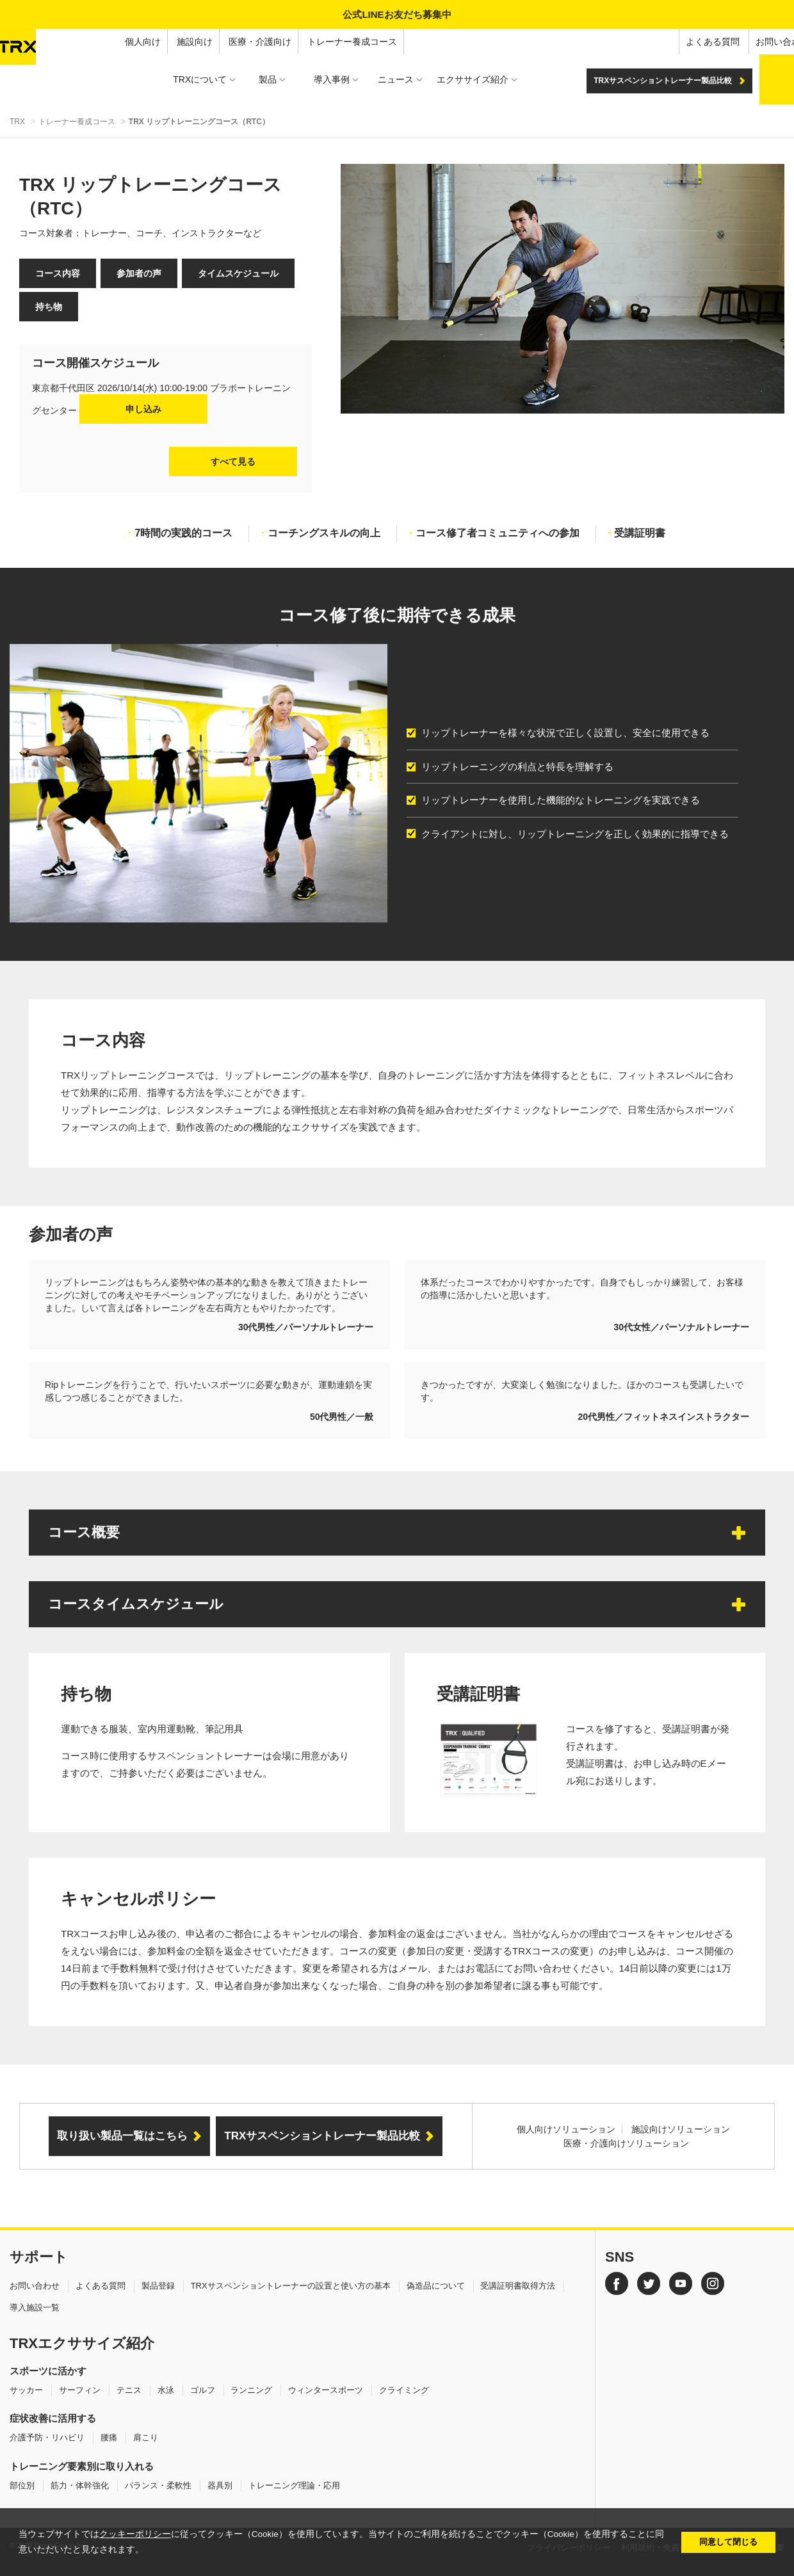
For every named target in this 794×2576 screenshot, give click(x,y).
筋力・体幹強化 (80, 2485)
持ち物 (48, 307)
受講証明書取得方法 (517, 2285)
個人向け (24, 41)
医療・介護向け (141, 41)
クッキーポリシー (135, 2534)
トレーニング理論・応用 (294, 2485)
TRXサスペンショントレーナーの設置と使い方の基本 (291, 2285)
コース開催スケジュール (95, 363)
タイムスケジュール (238, 273)
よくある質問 (594, 41)
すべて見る (233, 461)
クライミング (404, 2390)
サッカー (26, 2390)
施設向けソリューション (680, 2129)
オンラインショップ (747, 41)
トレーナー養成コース (234, 41)
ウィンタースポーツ (325, 2390)
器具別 (219, 2485)
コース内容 (57, 273)
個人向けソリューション (566, 2129)
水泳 (166, 2390)
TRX (17, 121)
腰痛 (109, 2437)
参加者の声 (139, 273)
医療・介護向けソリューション (626, 2143)
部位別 (22, 2485)
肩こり (145, 2437)
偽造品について (436, 2285)
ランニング (251, 2390)
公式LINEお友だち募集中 (397, 14)
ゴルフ (202, 2390)
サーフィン (80, 2390)
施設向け (76, 41)
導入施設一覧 (35, 2307)
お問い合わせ (664, 41)
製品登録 (158, 2285)
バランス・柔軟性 (158, 2485)
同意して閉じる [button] (728, 2542)
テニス (129, 2390)
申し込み (143, 409)
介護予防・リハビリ (47, 2437)
